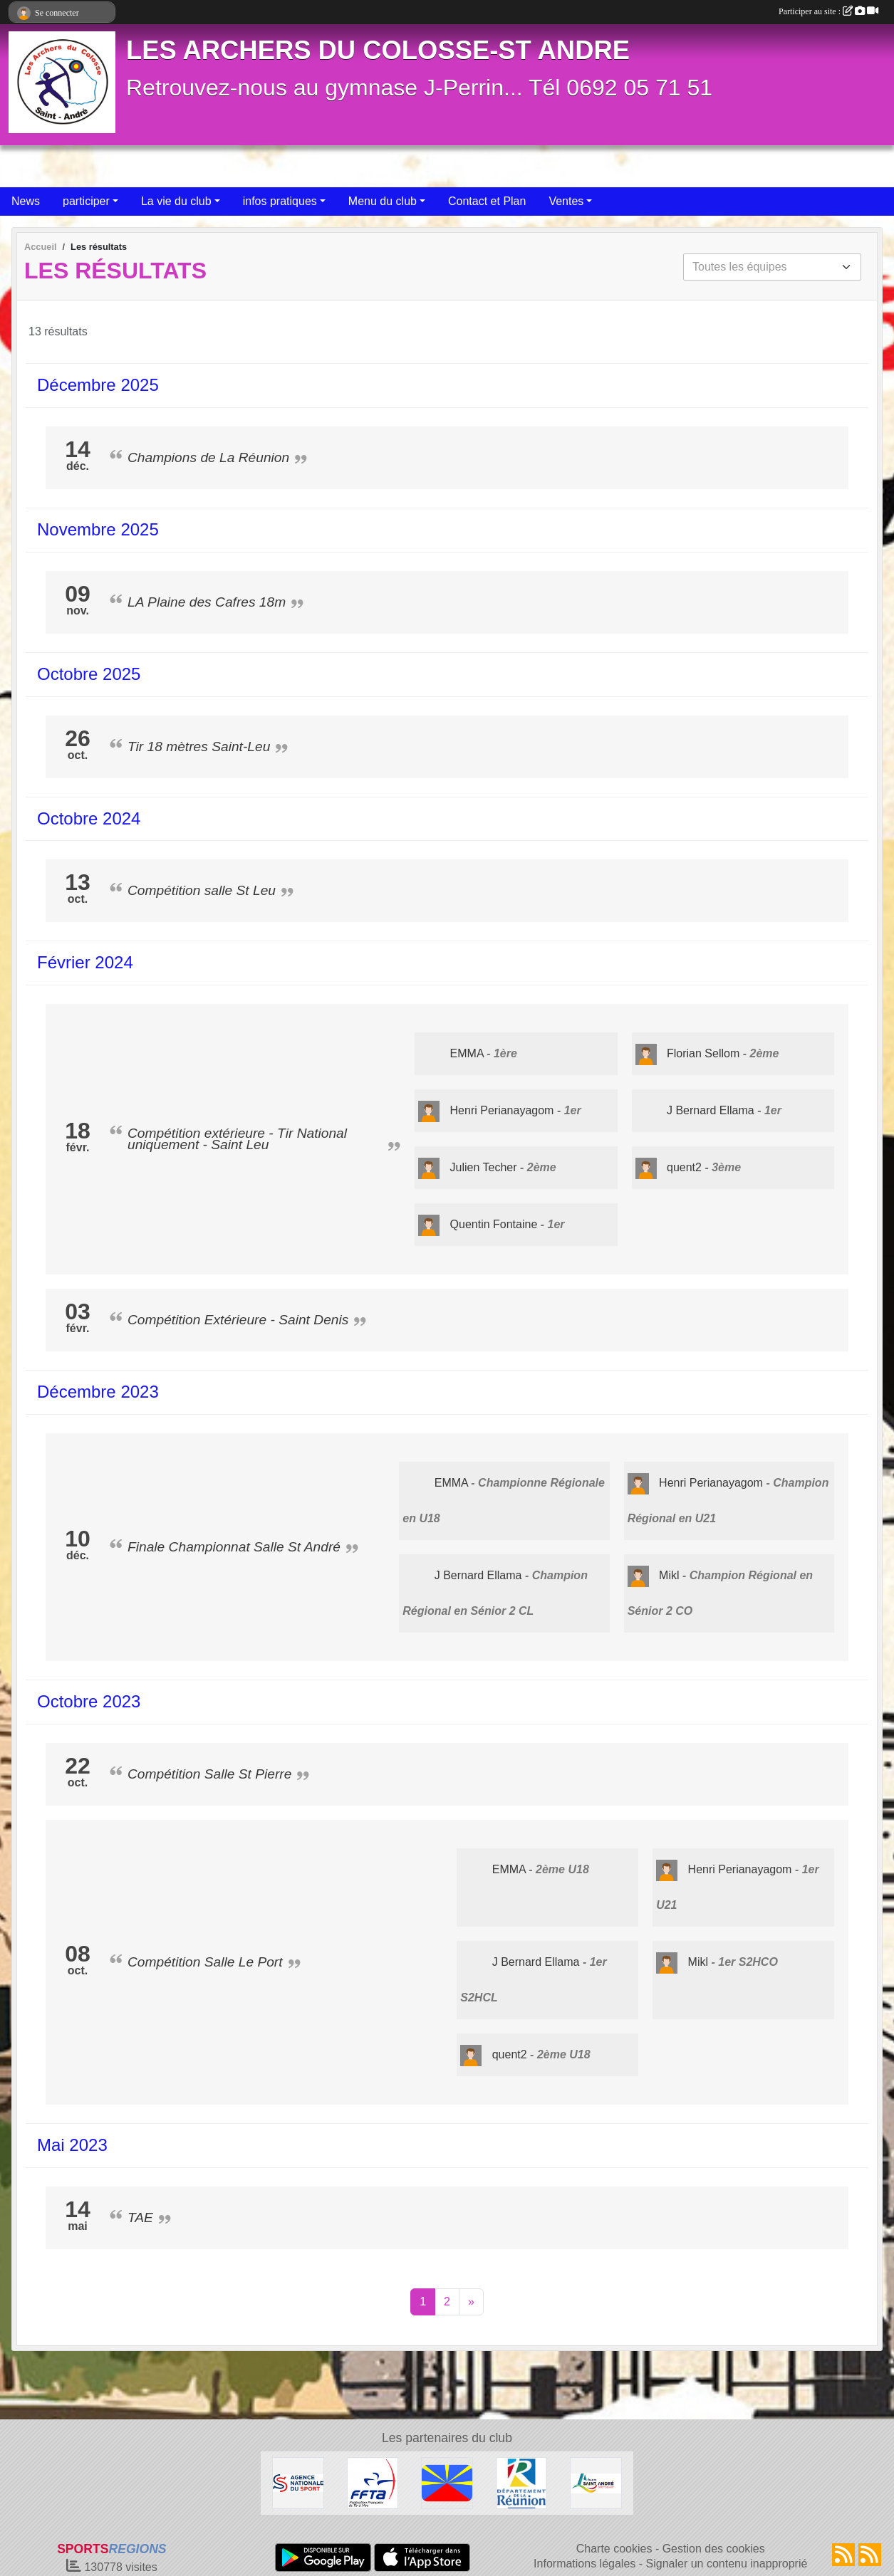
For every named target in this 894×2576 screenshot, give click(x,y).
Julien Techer (483, 1167)
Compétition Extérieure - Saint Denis (238, 1319)
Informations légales (584, 2563)
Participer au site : (828, 11)
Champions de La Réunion (208, 457)
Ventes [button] (566, 201)
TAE (140, 2217)
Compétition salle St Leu (202, 890)
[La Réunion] (447, 2482)
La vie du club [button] (176, 201)
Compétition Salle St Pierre (209, 1773)
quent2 (684, 1167)
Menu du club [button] (382, 201)
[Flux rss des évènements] (869, 2554)
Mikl (669, 1575)
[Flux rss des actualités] (843, 2554)
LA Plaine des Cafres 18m (207, 602)
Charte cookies (614, 2549)
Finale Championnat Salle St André (234, 1546)
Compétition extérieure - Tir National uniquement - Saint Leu (237, 1139)
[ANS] (298, 2482)
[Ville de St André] (596, 2482)
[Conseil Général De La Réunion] (522, 2482)
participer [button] (86, 201)
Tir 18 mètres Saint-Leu (199, 746)
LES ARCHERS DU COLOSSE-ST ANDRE (378, 50)
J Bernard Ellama (710, 1110)
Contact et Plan (487, 201)
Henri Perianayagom (502, 1110)
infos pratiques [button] (280, 201)
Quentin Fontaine (494, 1224)
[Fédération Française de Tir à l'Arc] (373, 2482)
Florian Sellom (703, 1053)
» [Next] (471, 2301)
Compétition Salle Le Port (205, 1961)
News (25, 201)
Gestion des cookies (713, 2549)
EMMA (467, 1053)
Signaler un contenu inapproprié (727, 2563)
